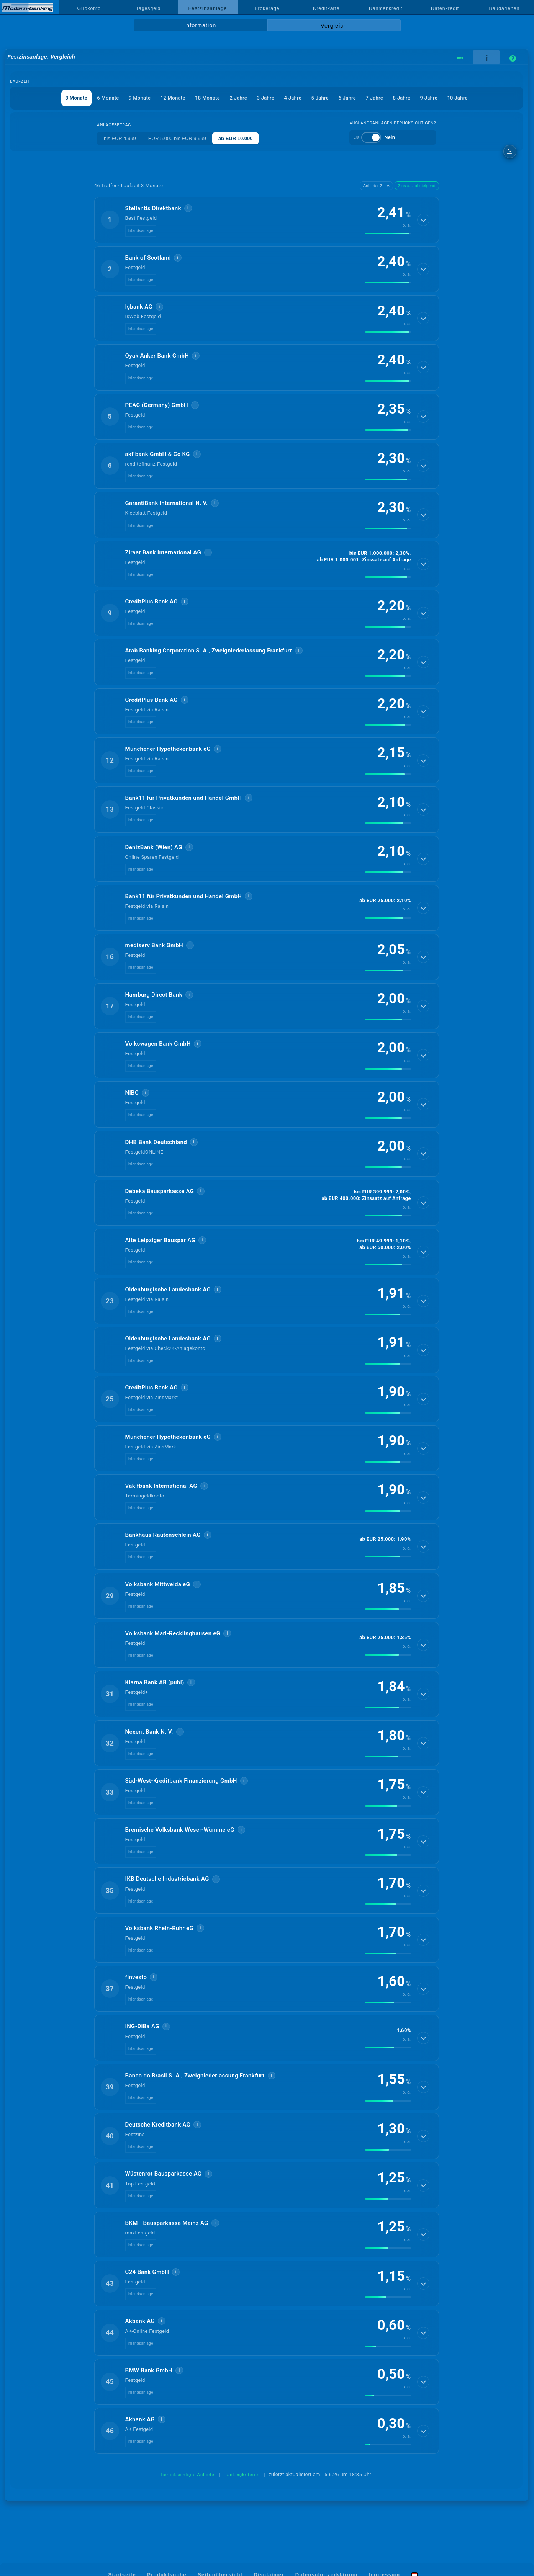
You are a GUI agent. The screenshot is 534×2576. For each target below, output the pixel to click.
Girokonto (89, 8)
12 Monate (173, 98)
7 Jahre (374, 98)
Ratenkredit (445, 8)
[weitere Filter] (510, 151)
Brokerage (266, 8)
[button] (267, 219)
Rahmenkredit (386, 8)
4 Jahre (292, 98)
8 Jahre (401, 98)
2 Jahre (238, 98)
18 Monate (207, 98)
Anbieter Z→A (376, 185)
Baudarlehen (504, 8)
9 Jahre (428, 98)
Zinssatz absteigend (417, 185)
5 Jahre (320, 98)
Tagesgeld (148, 8)
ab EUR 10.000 (235, 138)
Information (200, 25)
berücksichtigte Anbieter (188, 2474)
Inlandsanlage (140, 231)
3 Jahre (265, 98)
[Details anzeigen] (423, 220)
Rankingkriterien (242, 2474)
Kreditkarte (326, 8)
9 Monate (140, 98)
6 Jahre (347, 98)
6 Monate (108, 98)
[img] (388, 233)
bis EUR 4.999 (120, 138)
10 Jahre (457, 98)
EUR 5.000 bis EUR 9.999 (177, 138)
